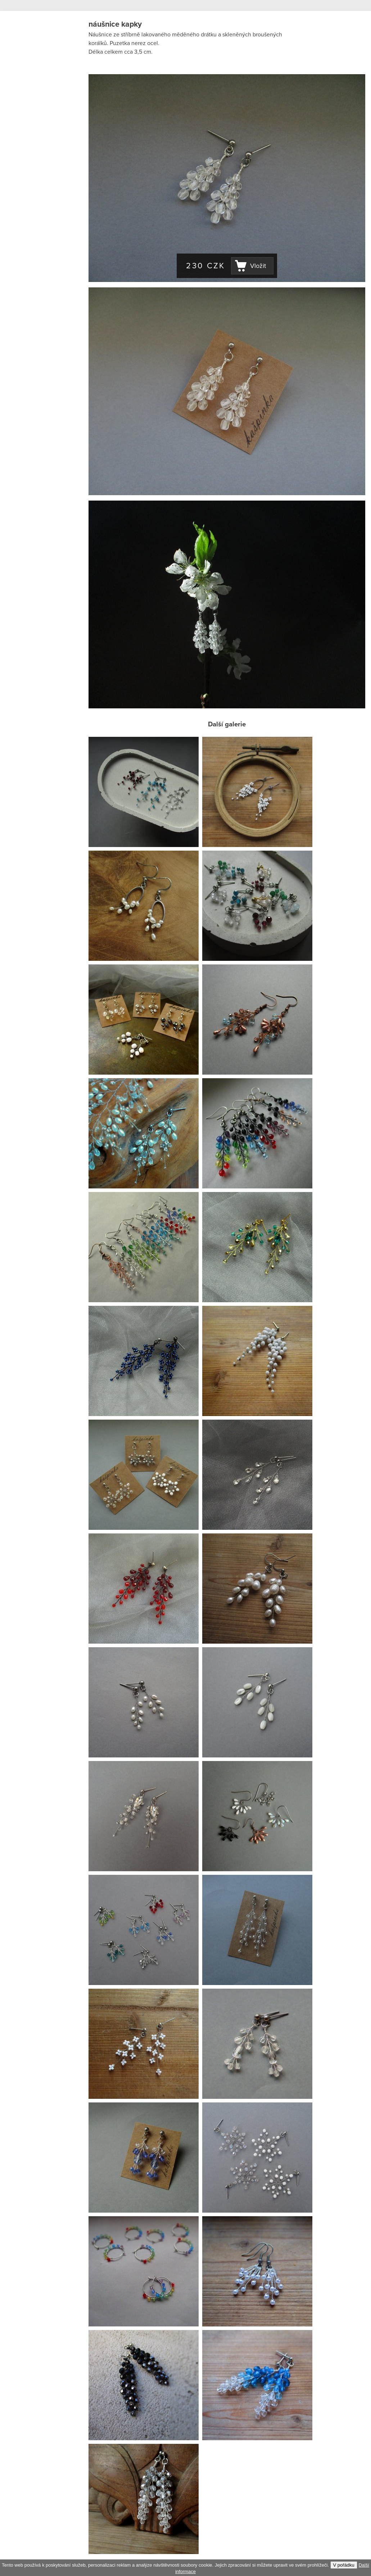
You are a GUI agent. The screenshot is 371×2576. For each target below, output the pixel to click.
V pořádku (343, 2565)
